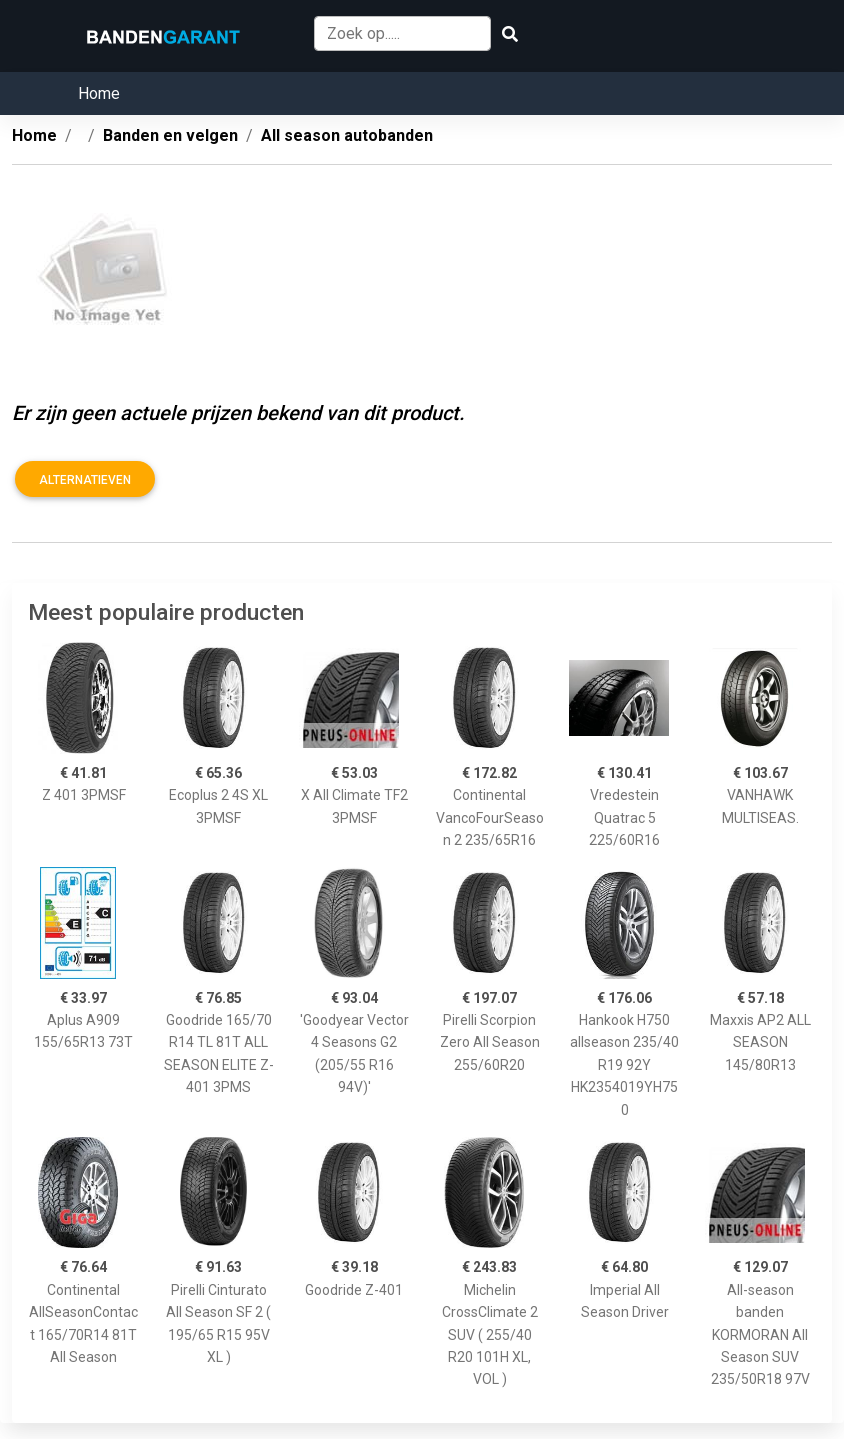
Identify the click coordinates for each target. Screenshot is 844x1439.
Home (99, 93)
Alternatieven (85, 480)
